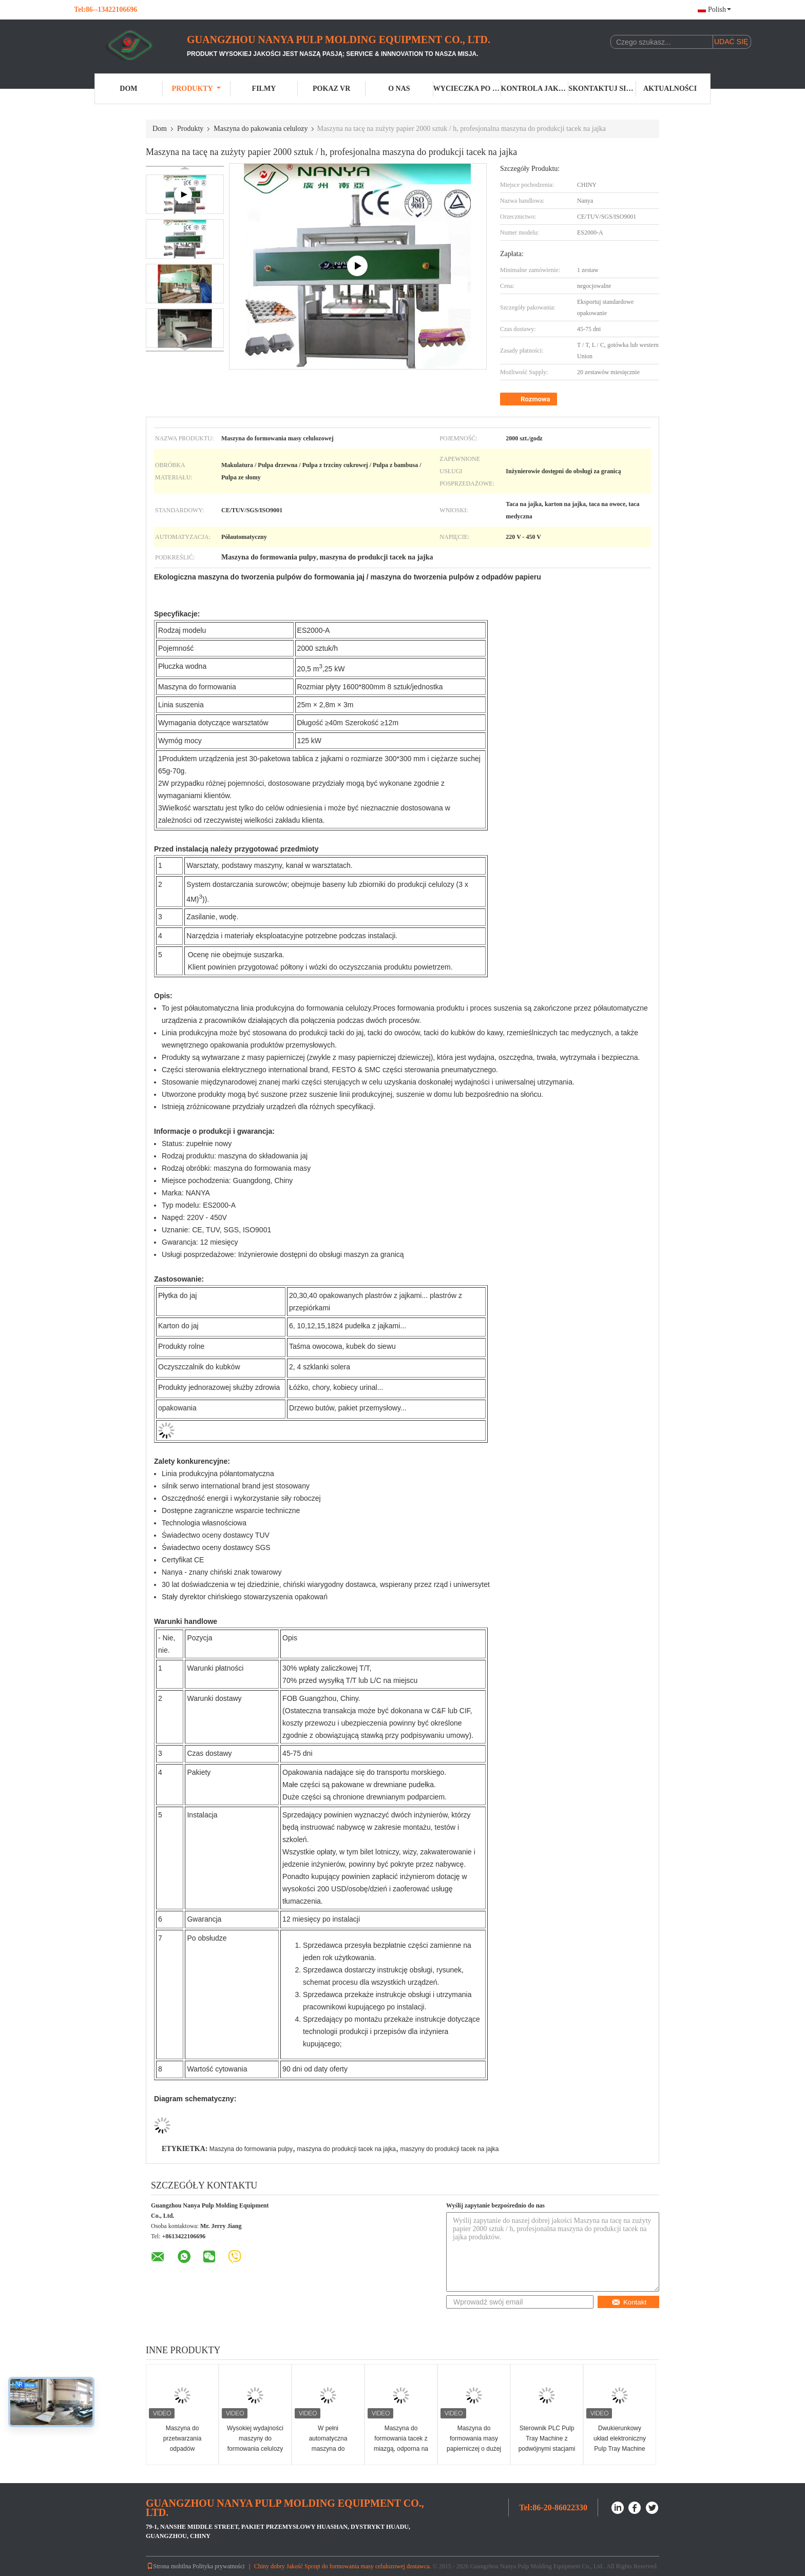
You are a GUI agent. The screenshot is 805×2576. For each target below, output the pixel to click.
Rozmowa (529, 399)
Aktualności (670, 88)
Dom (128, 88)
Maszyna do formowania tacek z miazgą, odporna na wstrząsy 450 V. (401, 2444)
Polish (719, 9)
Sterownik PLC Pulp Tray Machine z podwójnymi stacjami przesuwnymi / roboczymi (547, 2449)
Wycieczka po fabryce (467, 88)
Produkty (196, 88)
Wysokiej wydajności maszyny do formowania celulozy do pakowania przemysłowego (255, 2449)
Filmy (264, 88)
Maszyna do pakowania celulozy (261, 128)
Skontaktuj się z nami (602, 88)
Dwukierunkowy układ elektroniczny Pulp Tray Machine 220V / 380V (619, 2444)
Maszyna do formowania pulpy (251, 2149)
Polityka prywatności (219, 2566)
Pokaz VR (331, 88)
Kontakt (628, 2302)
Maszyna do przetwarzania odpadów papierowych (182, 2444)
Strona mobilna (169, 2566)
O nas (399, 88)
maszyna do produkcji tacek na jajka (346, 2149)
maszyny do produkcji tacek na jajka (449, 2149)
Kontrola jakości (535, 88)
